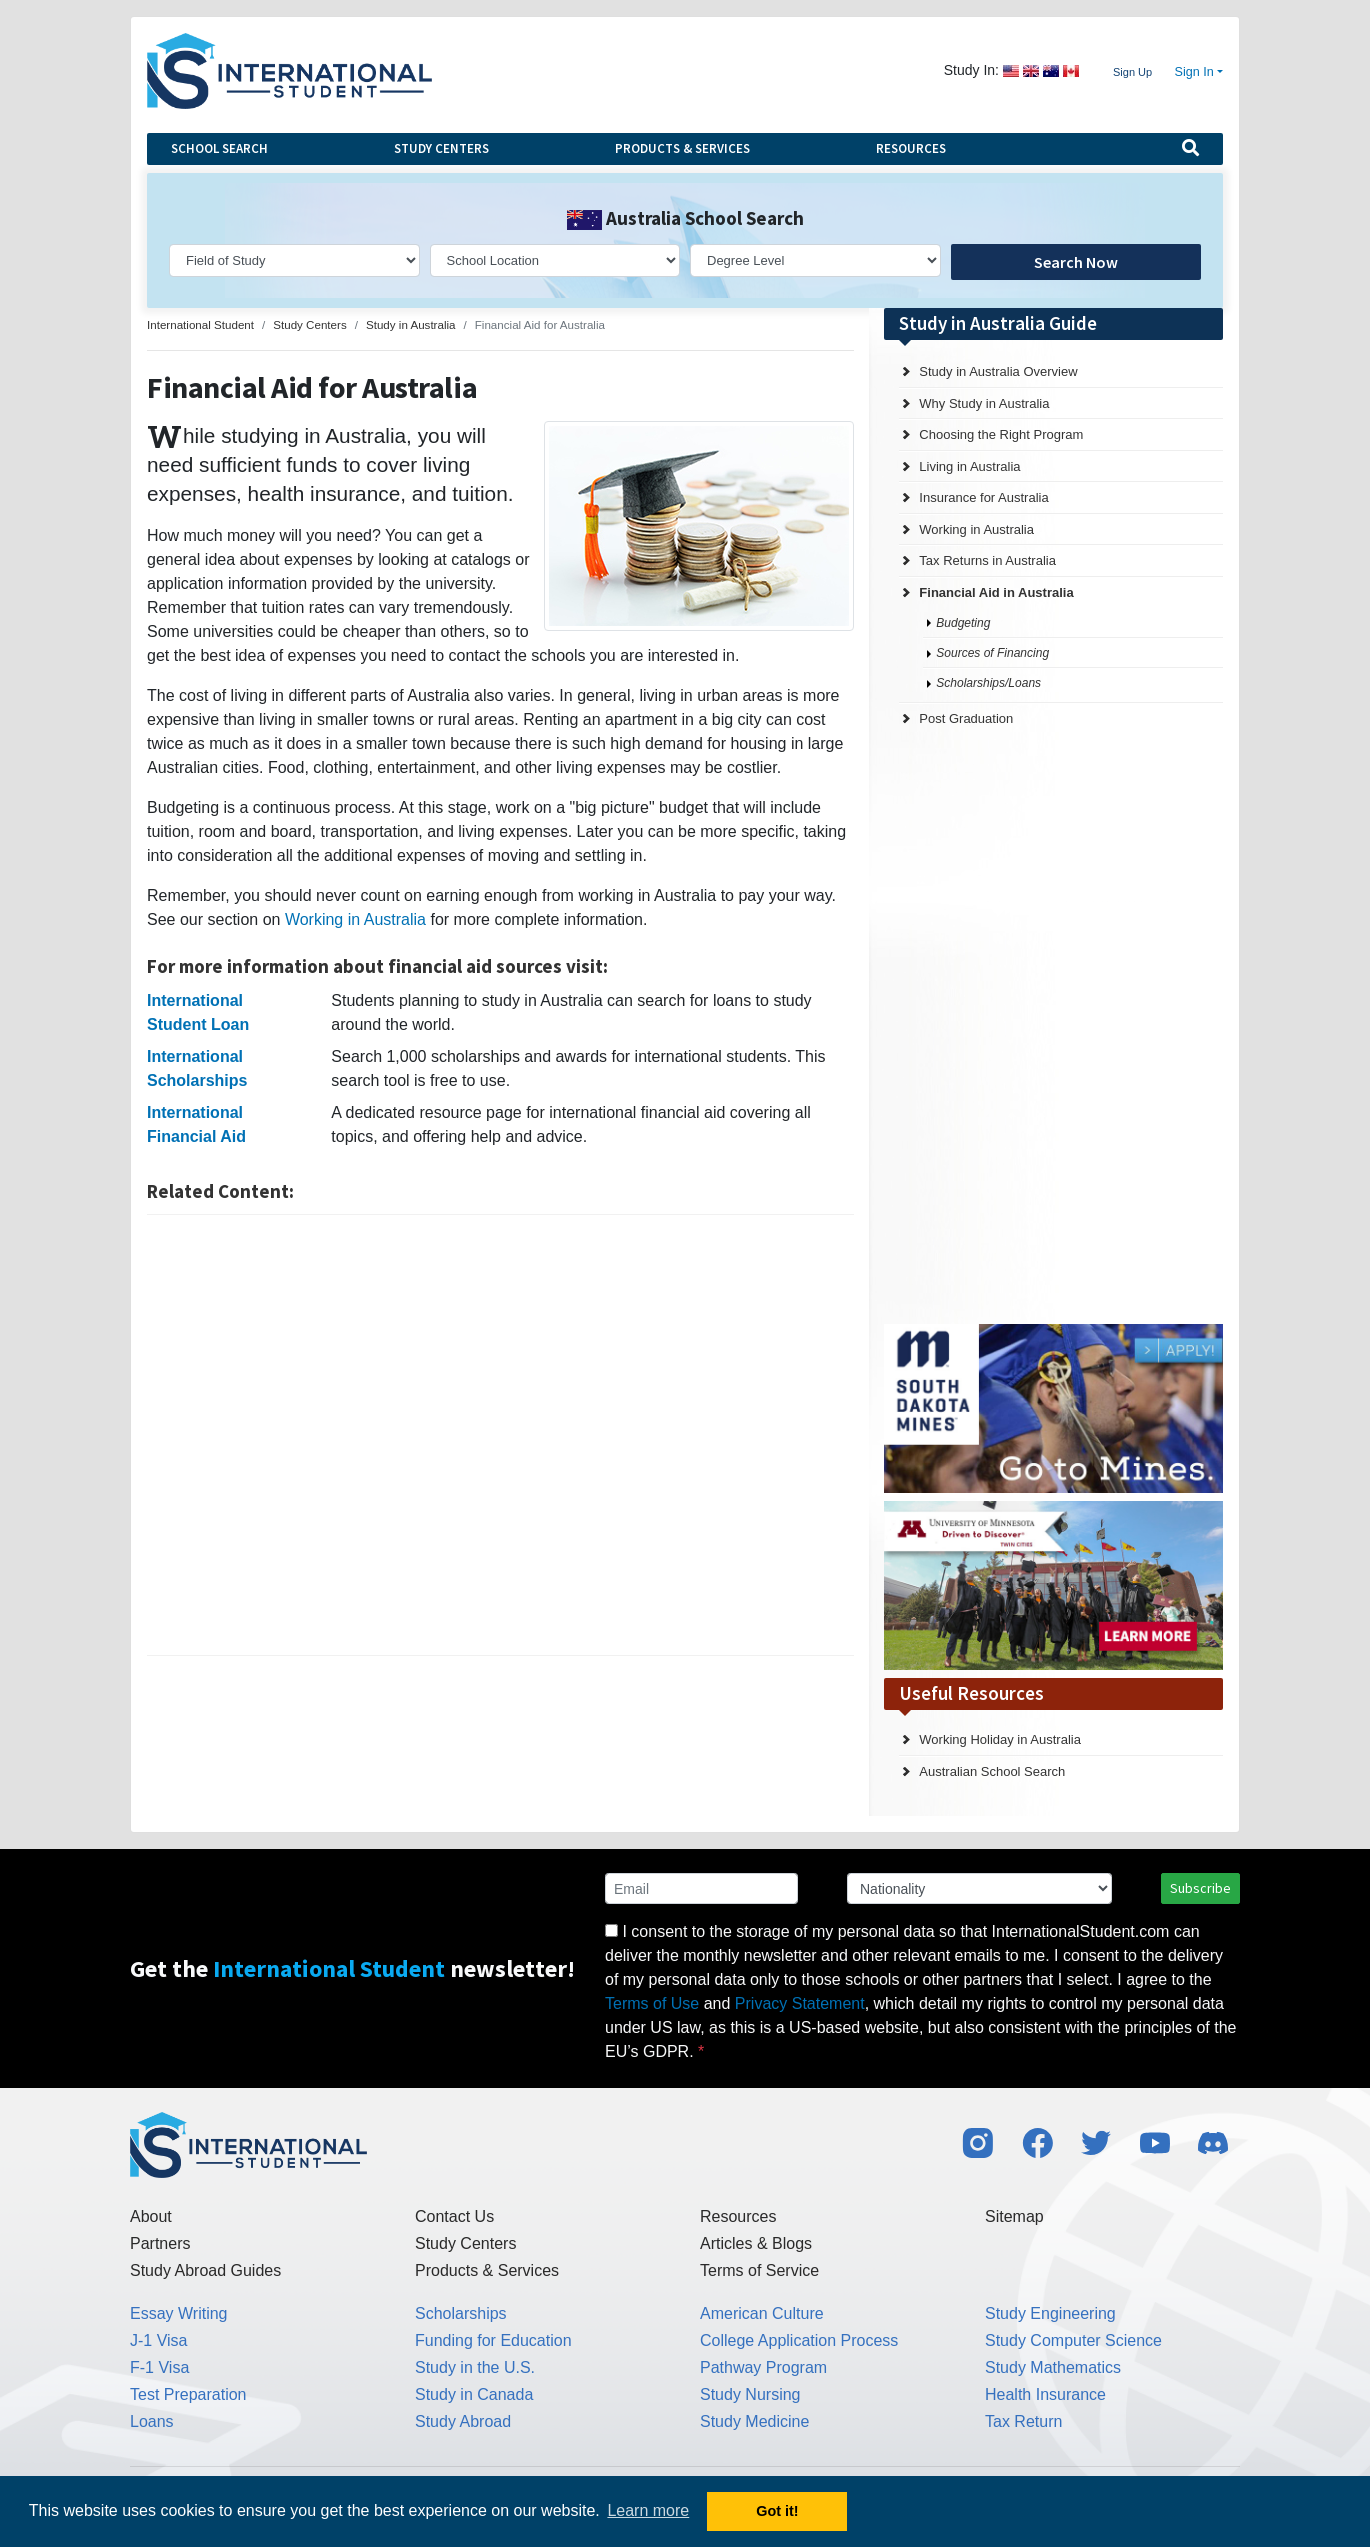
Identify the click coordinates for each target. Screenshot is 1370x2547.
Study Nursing (750, 2394)
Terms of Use (652, 2003)
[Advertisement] (500, 1435)
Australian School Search (992, 1771)
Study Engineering (1050, 2313)
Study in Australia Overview (998, 371)
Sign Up (1132, 72)
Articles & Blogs (756, 2243)
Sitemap (1014, 2216)
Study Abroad (463, 2421)
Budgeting (963, 623)
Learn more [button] (648, 2510)
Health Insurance (1045, 2394)
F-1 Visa (159, 2367)
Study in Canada (474, 2394)
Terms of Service (759, 2270)
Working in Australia (355, 919)
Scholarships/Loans (988, 683)
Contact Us (454, 2216)
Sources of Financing (992, 653)
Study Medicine (754, 2421)
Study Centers (441, 148)
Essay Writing (179, 2313)
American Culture (762, 2313)
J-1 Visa (159, 2340)
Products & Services (682, 148)
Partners (160, 2243)
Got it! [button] (777, 2511)
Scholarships (461, 2313)
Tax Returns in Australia (987, 560)
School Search (219, 148)
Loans (152, 2421)
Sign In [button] (1194, 72)
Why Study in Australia (984, 403)
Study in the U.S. (475, 2367)
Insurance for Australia (983, 497)
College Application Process (799, 2340)
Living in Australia (969, 466)
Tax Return (1023, 2421)
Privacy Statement (800, 2003)
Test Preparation (188, 2394)
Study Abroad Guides (205, 2270)
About (151, 2216)
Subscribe (1200, 1888)
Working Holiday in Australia (1000, 1739)
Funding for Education (493, 2340)
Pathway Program (763, 2367)
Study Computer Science (1073, 2340)
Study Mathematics (1053, 2367)
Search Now (1076, 262)
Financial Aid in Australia (996, 592)
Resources (911, 148)
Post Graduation (966, 718)
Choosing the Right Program (1001, 434)
